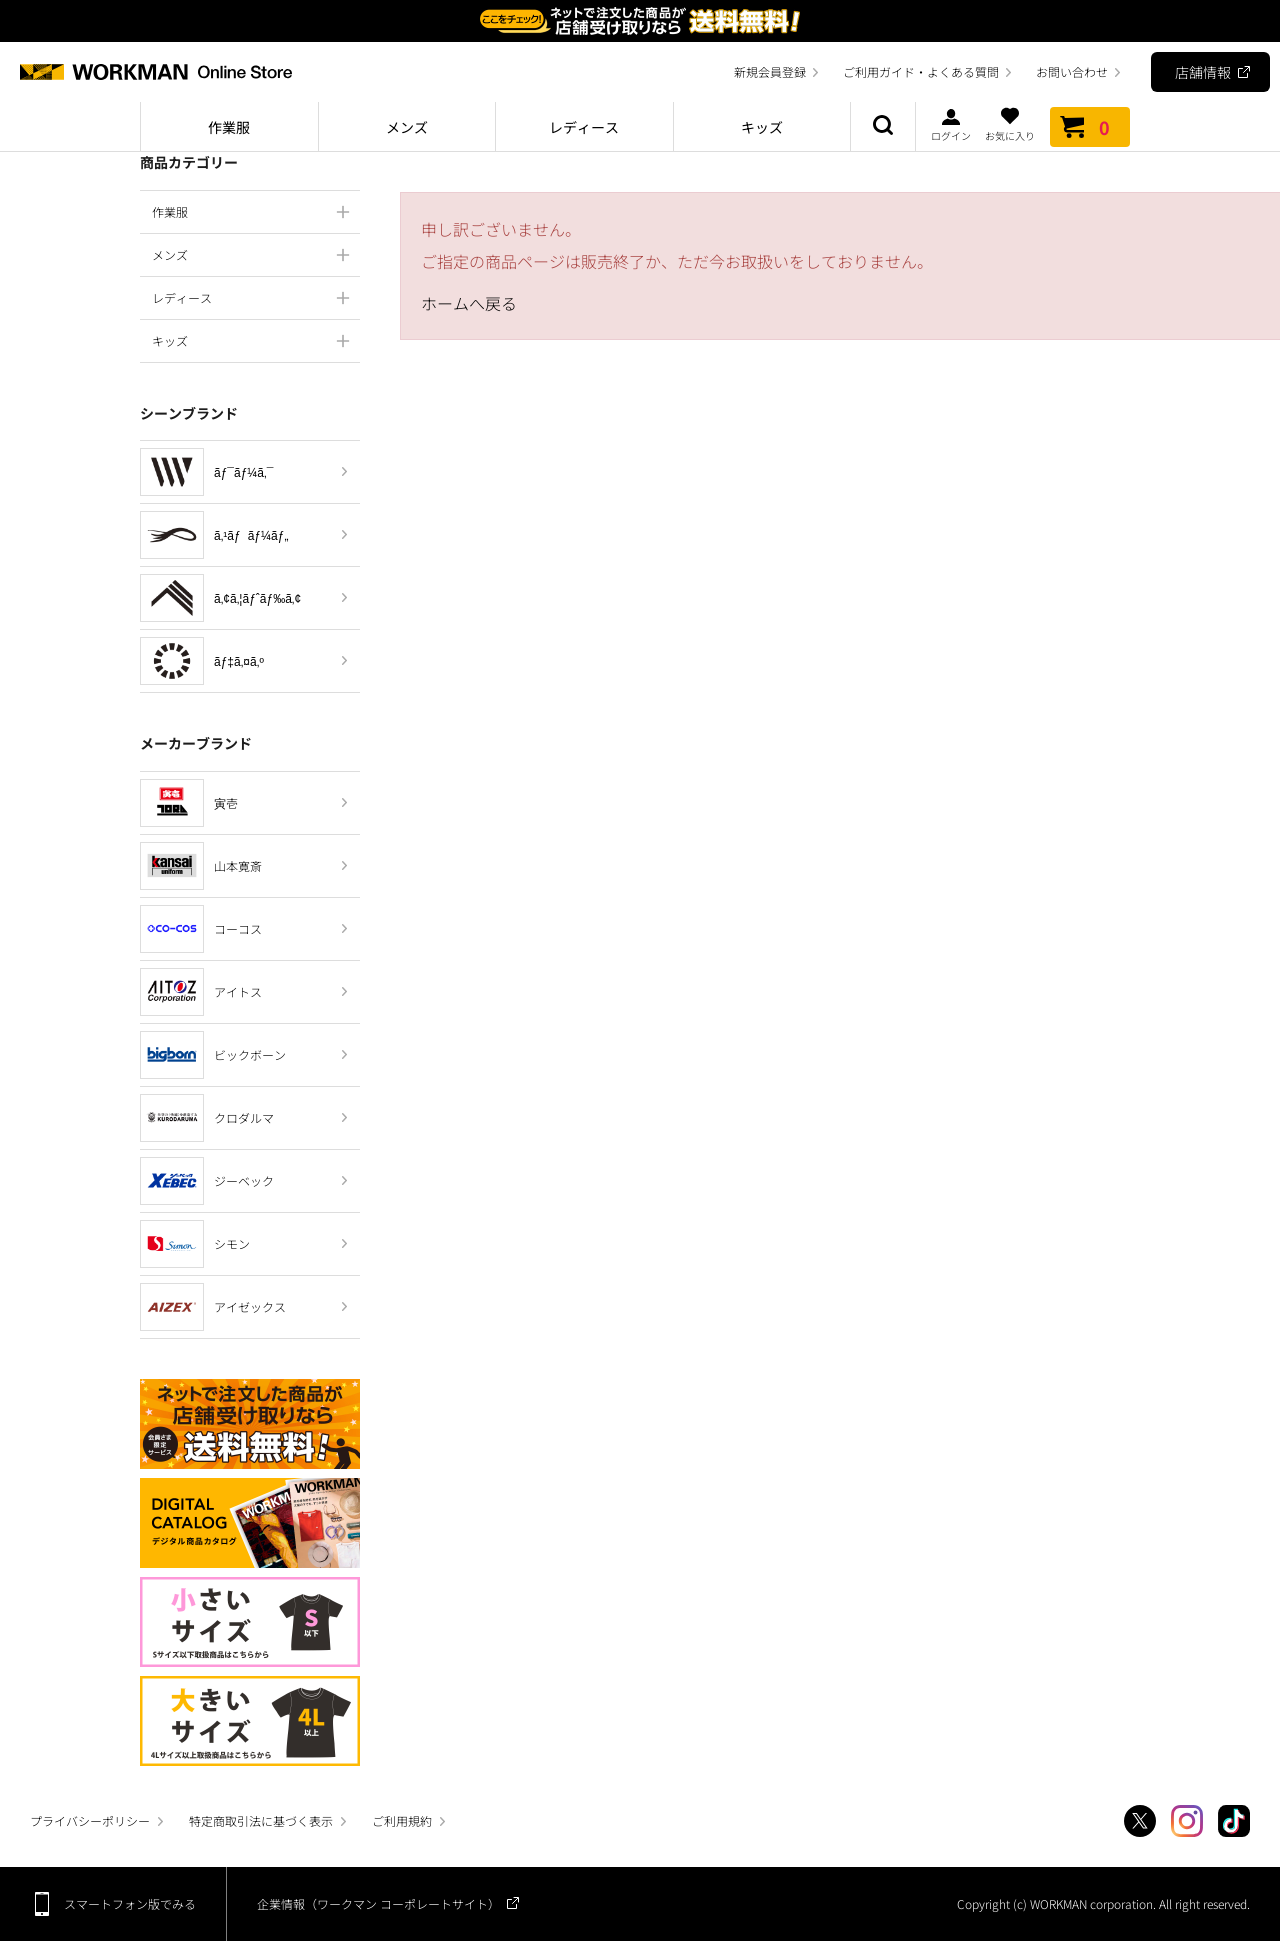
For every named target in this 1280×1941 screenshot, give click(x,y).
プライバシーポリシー (90, 1820)
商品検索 (883, 127)
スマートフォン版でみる (130, 1903)
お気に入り (1010, 124)
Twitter (1140, 1821)
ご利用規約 (402, 1820)
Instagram (1187, 1821)
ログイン (951, 124)
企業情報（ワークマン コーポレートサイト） (378, 1903)
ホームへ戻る (469, 303)
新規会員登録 (770, 71)
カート (1090, 127)
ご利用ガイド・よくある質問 (921, 71)
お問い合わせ (1072, 71)
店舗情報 (1203, 72)
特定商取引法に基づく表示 (261, 1820)
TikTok (1234, 1821)
